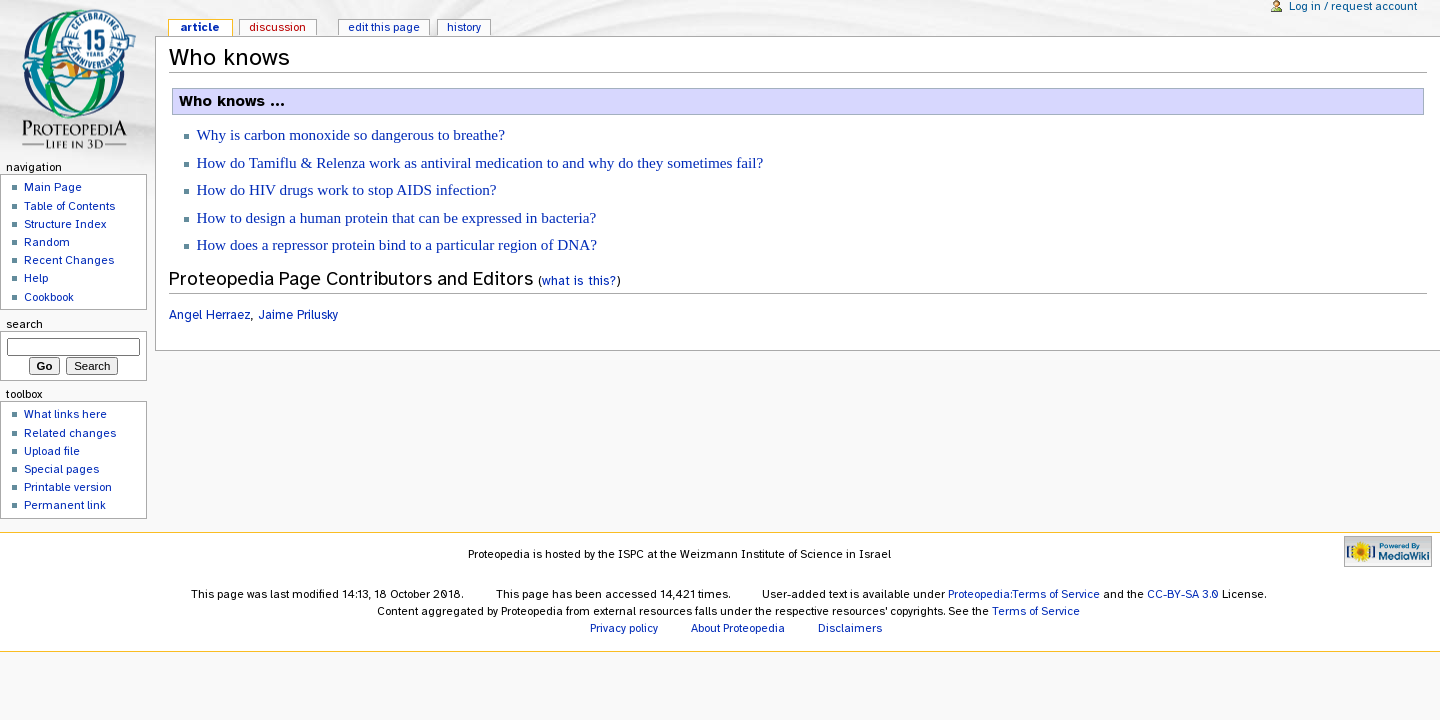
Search (24, 324)
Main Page (53, 187)
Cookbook (49, 297)
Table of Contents (69, 206)
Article (200, 27)
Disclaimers (850, 628)
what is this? (579, 280)
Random (47, 242)
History (464, 27)
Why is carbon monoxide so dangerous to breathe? (350, 134)
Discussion (277, 27)
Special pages (61, 469)
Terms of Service (1036, 611)
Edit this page (384, 27)
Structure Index (65, 224)
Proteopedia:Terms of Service (1024, 594)
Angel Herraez (210, 315)
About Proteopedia (738, 628)
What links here (65, 414)
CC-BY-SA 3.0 (1183, 594)
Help (36, 278)
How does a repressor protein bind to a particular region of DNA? (396, 244)
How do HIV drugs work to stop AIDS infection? (346, 189)
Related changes (70, 433)
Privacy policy (624, 628)
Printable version (68, 487)
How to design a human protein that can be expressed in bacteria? (396, 217)
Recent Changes (69, 260)
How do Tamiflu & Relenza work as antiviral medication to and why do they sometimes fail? (479, 162)
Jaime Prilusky (298, 315)
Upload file (52, 451)
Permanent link (65, 505)
